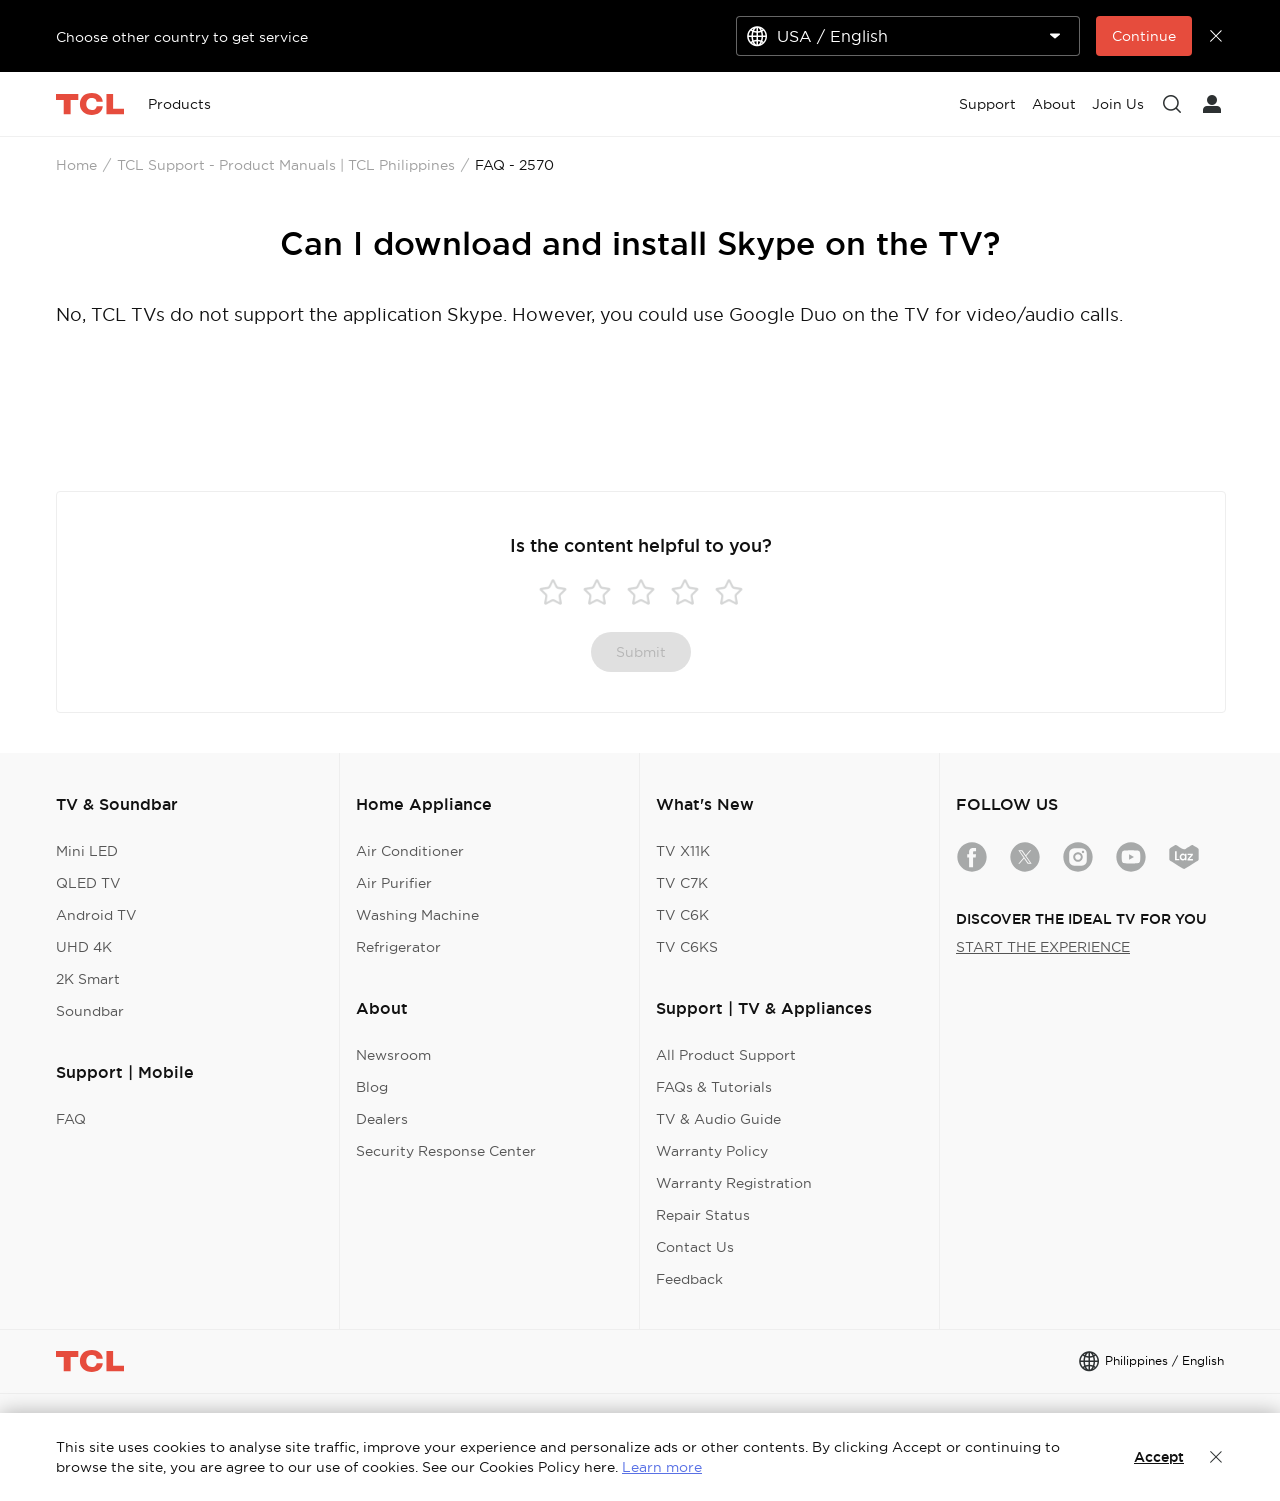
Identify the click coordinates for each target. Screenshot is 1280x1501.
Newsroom (393, 1055)
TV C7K (682, 883)
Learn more (662, 1467)
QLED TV (88, 883)
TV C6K (682, 915)
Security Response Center (446, 1151)
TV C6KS (687, 947)
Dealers (382, 1119)
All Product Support (726, 1055)
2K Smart (88, 979)
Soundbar (90, 1011)
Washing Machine (417, 915)
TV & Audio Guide (718, 1119)
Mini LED (87, 851)
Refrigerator (398, 947)
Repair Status (703, 1215)
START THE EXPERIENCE (1043, 947)
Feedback (689, 1279)
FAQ (71, 1119)
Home (76, 165)
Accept (1159, 1457)
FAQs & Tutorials (714, 1087)
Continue (1144, 36)
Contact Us (695, 1247)
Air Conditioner (410, 851)
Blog (372, 1087)
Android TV (96, 915)
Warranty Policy (712, 1151)
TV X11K (683, 851)
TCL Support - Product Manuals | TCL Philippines (286, 165)
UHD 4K (84, 947)
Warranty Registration (734, 1183)
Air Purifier (394, 883)
